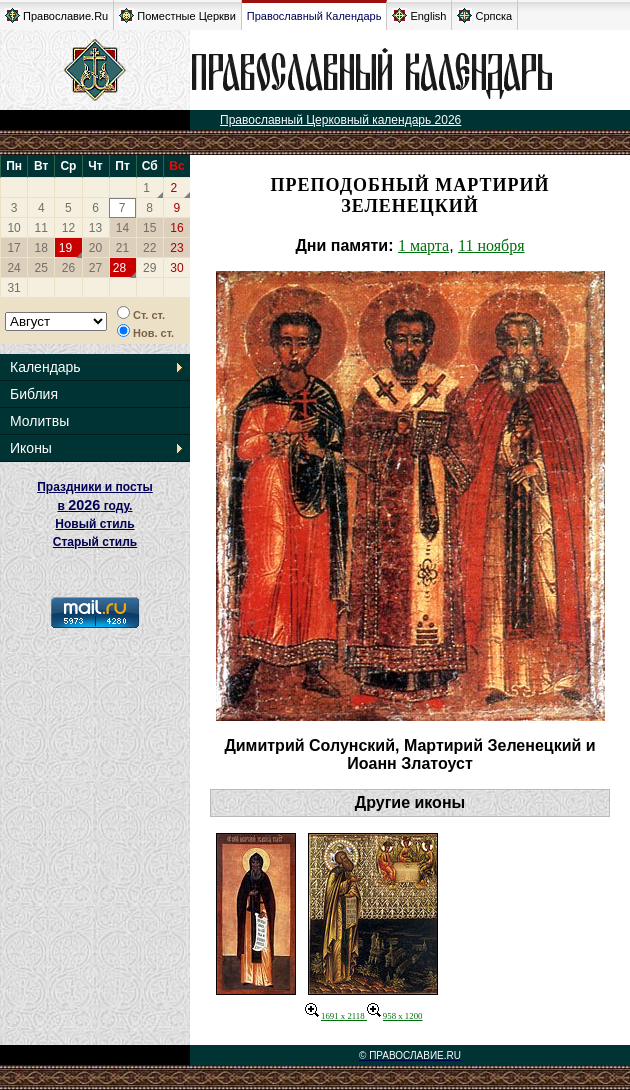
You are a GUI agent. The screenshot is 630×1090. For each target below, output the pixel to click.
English (419, 15)
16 (176, 228)
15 (149, 228)
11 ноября (491, 245)
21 (122, 248)
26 (68, 268)
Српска (484, 15)
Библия (34, 394)
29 (149, 268)
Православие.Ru (56, 15)
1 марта (423, 245)
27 (95, 268)
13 (95, 228)
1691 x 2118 (336, 1016)
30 (176, 268)
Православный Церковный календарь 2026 (340, 120)
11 (41, 228)
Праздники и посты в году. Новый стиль (95, 505)
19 (65, 248)
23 (176, 248)
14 (122, 228)
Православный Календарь (314, 16)
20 (95, 248)
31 (13, 288)
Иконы (31, 448)
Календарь (45, 367)
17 (13, 248)
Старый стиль (95, 542)
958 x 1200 (395, 1016)
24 (13, 268)
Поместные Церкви (177, 15)
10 (13, 228)
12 (68, 228)
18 (41, 248)
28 (119, 268)
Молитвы (39, 421)
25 (41, 268)
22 (149, 248)
